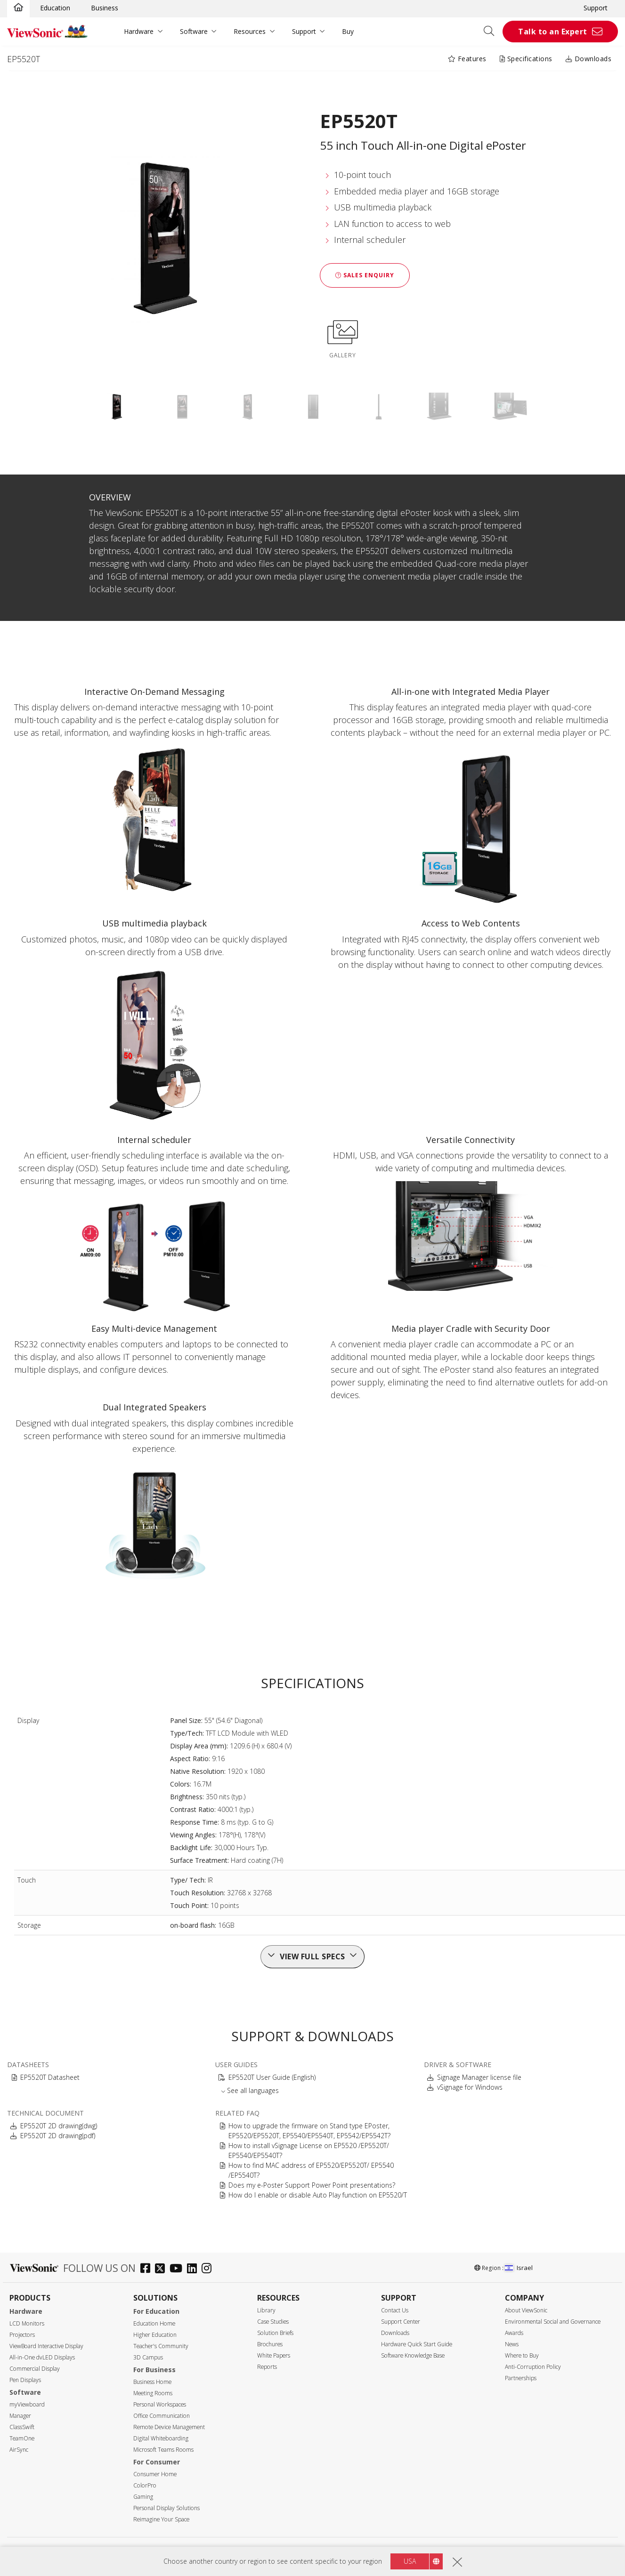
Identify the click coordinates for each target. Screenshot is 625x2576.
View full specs (312, 1956)
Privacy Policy (277, 2552)
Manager (20, 2416)
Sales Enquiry (364, 275)
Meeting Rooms (152, 2393)
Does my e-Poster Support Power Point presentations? (311, 2185)
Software (194, 31)
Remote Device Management (169, 2427)
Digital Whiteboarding (160, 2438)
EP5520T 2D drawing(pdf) (57, 2135)
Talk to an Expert (552, 31)
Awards (514, 2333)
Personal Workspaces (159, 2404)
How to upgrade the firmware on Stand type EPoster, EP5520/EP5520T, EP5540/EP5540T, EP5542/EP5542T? (309, 2130)
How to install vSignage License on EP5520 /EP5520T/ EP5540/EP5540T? (308, 2150)
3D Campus (148, 2357)
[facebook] (147, 2269)
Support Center (400, 2322)
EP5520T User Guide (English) (272, 2077)
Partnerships (520, 2378)
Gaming (143, 2497)
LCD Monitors (26, 2323)
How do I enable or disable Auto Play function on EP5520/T (317, 2194)
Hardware (139, 31)
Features (467, 58)
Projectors (22, 2335)
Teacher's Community (160, 2346)
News (512, 2344)
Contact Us (394, 2310)
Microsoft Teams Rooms (163, 2450)
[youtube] (178, 2269)
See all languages (253, 2090)
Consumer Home (155, 2474)
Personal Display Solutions (166, 2508)
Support (596, 7)
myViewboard (27, 2404)
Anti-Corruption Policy (533, 2367)
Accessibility (342, 2552)
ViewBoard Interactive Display (46, 2346)
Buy (348, 31)
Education (55, 7)
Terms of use (310, 2552)
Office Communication (161, 2416)
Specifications (526, 58)
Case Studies (273, 2322)
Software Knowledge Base (413, 2355)
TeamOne (21, 2438)
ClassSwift (21, 2427)
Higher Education (155, 2335)
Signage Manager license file (479, 2077)
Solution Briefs (275, 2333)
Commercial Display (34, 2369)
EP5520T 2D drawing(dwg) (58, 2125)
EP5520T (23, 58)
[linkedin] (194, 2269)
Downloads (589, 58)
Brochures (270, 2344)
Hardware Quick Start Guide (416, 2344)
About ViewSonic (526, 2310)
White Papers (273, 2355)
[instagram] (209, 2269)
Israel (518, 2267)
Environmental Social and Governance (553, 2322)
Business (104, 7)
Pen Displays (25, 2380)
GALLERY (342, 337)
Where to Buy (522, 2355)
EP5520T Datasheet (50, 2077)
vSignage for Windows (470, 2087)
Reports (267, 2367)
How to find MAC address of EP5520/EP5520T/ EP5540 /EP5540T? (311, 2170)
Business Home (152, 2382)
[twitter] (162, 2269)
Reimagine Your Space (161, 2519)
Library (266, 2310)
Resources (250, 31)
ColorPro (144, 2485)
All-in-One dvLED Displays (42, 2357)
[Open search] (492, 31)
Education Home (154, 2323)
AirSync (18, 2450)
